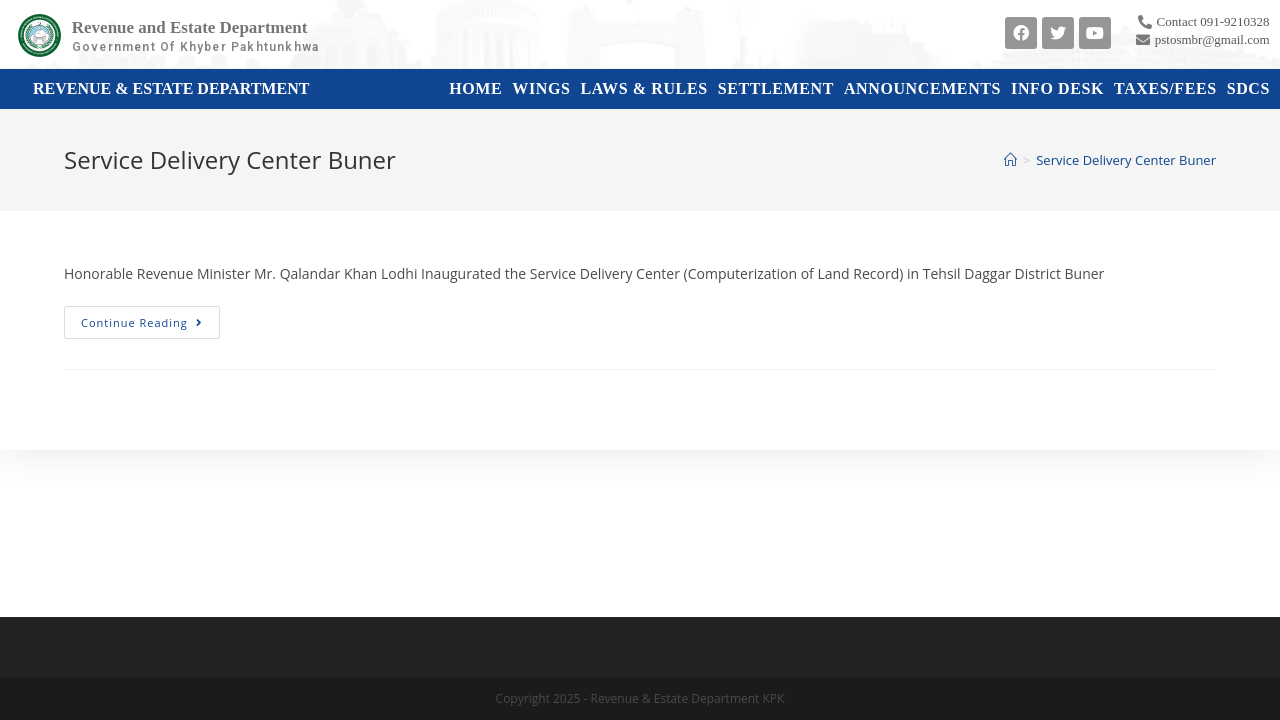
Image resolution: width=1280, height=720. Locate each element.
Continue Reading (150, 318)
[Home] (1010, 160)
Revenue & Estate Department (171, 88)
